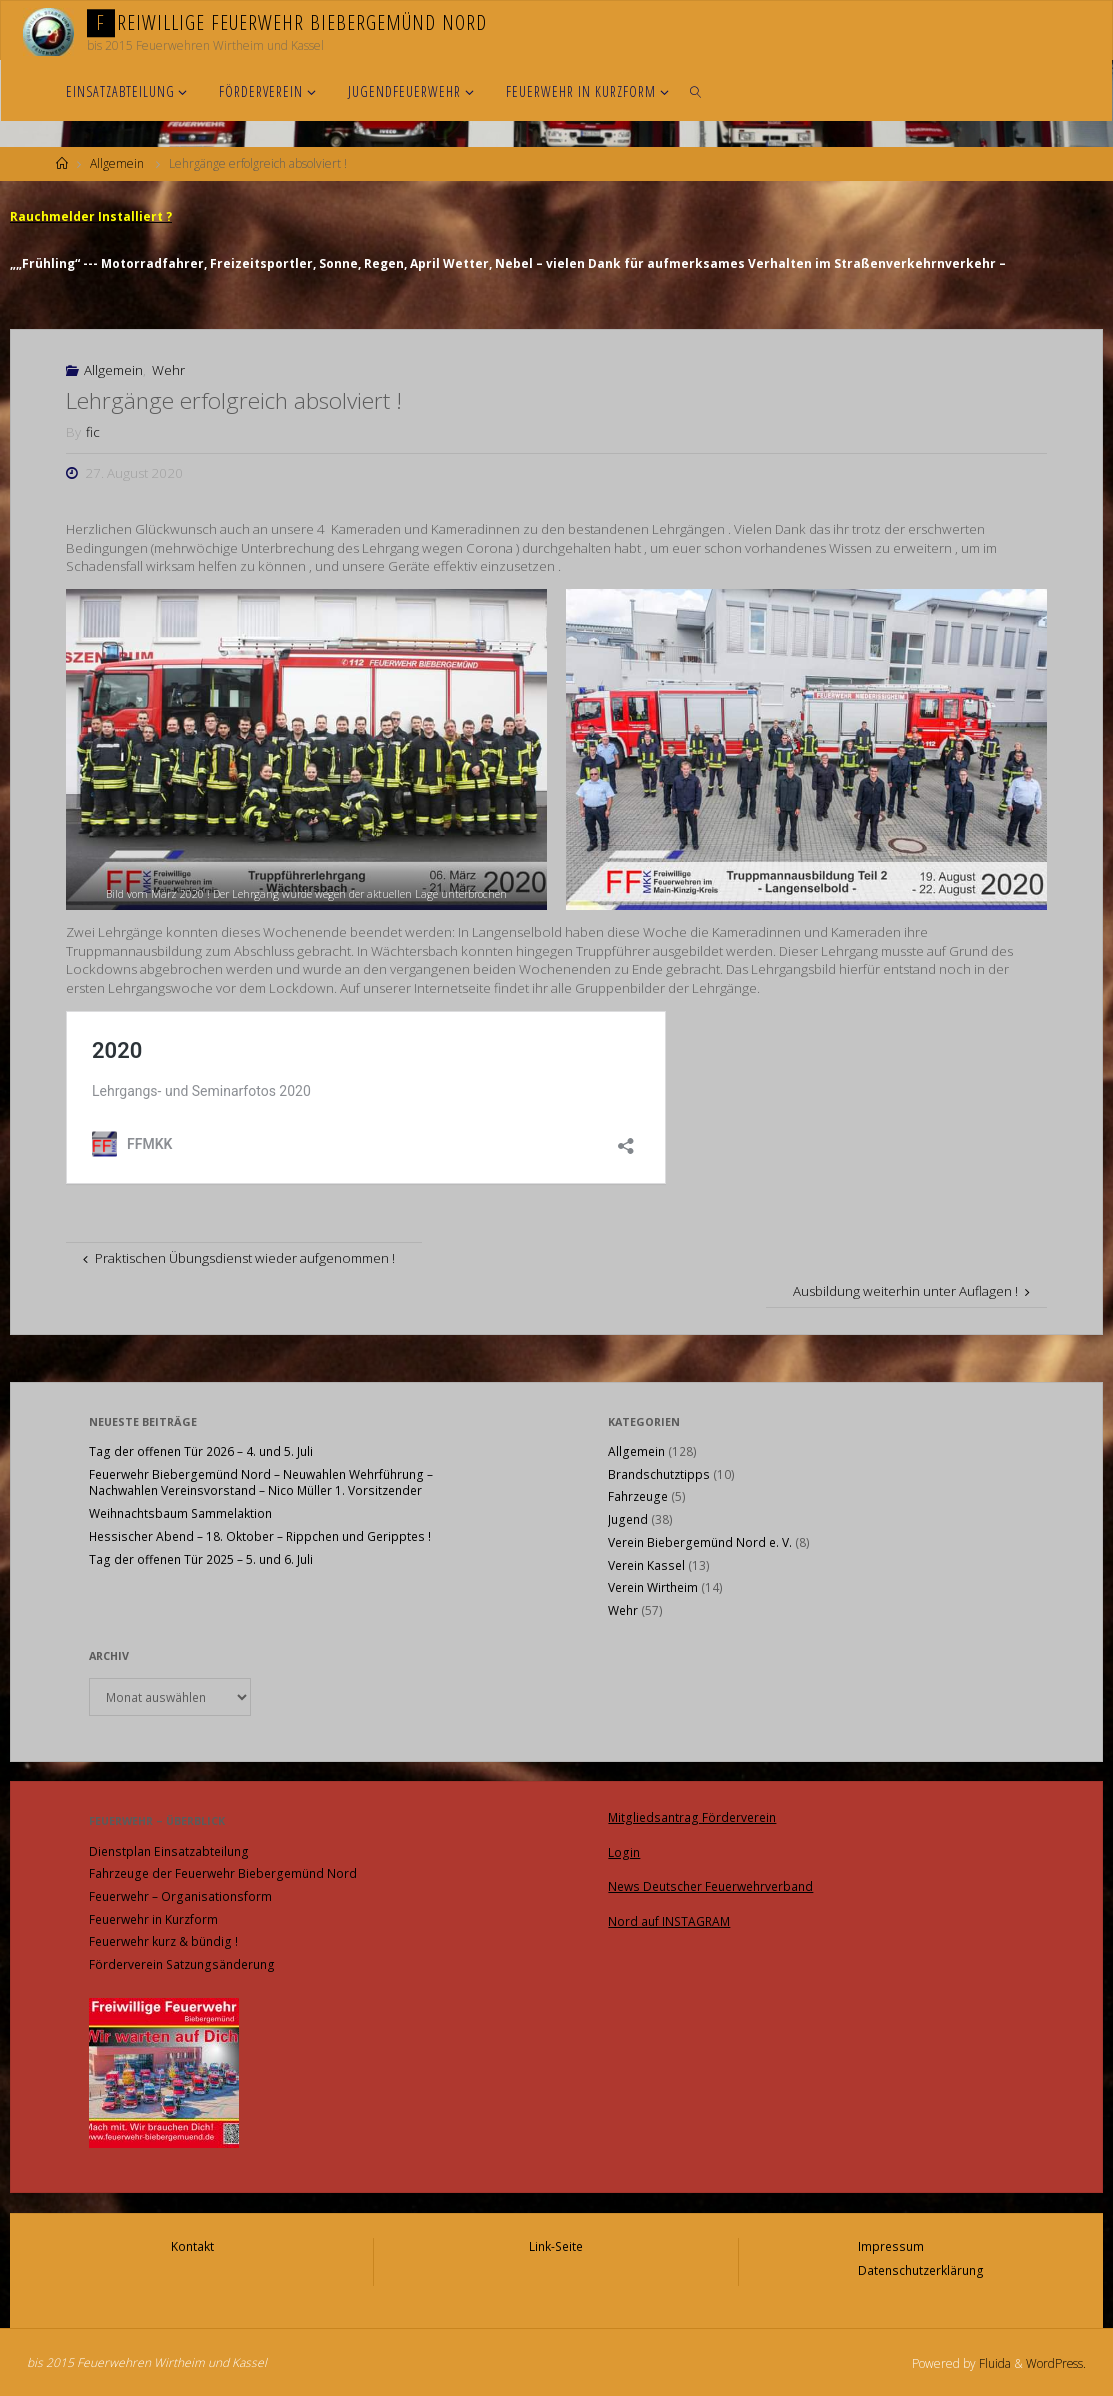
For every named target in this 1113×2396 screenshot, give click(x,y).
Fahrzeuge (638, 1495)
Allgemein (117, 163)
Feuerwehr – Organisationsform (180, 1895)
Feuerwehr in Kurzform (153, 1918)
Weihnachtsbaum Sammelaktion (180, 1512)
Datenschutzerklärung (921, 2267)
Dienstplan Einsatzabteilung (169, 1850)
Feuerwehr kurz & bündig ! (163, 1940)
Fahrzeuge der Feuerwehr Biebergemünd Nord (223, 1872)
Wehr (168, 369)
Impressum (891, 2244)
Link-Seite (556, 2244)
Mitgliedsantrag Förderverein (692, 1815)
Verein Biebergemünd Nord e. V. (700, 1541)
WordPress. (1055, 2359)
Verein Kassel (646, 1564)
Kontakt (192, 2244)
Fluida (992, 2359)
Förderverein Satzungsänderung (182, 1963)
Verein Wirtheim (653, 1586)
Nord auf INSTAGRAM (669, 1916)
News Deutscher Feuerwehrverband (710, 1882)
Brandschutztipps (659, 1473)
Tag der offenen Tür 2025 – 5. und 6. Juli (201, 1558)
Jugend (628, 1518)
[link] (696, 91)
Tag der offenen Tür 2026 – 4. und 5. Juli (201, 1450)
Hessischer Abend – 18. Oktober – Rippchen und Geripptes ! (260, 1535)
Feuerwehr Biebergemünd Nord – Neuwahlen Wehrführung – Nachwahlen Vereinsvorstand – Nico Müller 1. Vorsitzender (261, 1482)
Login (624, 1849)
